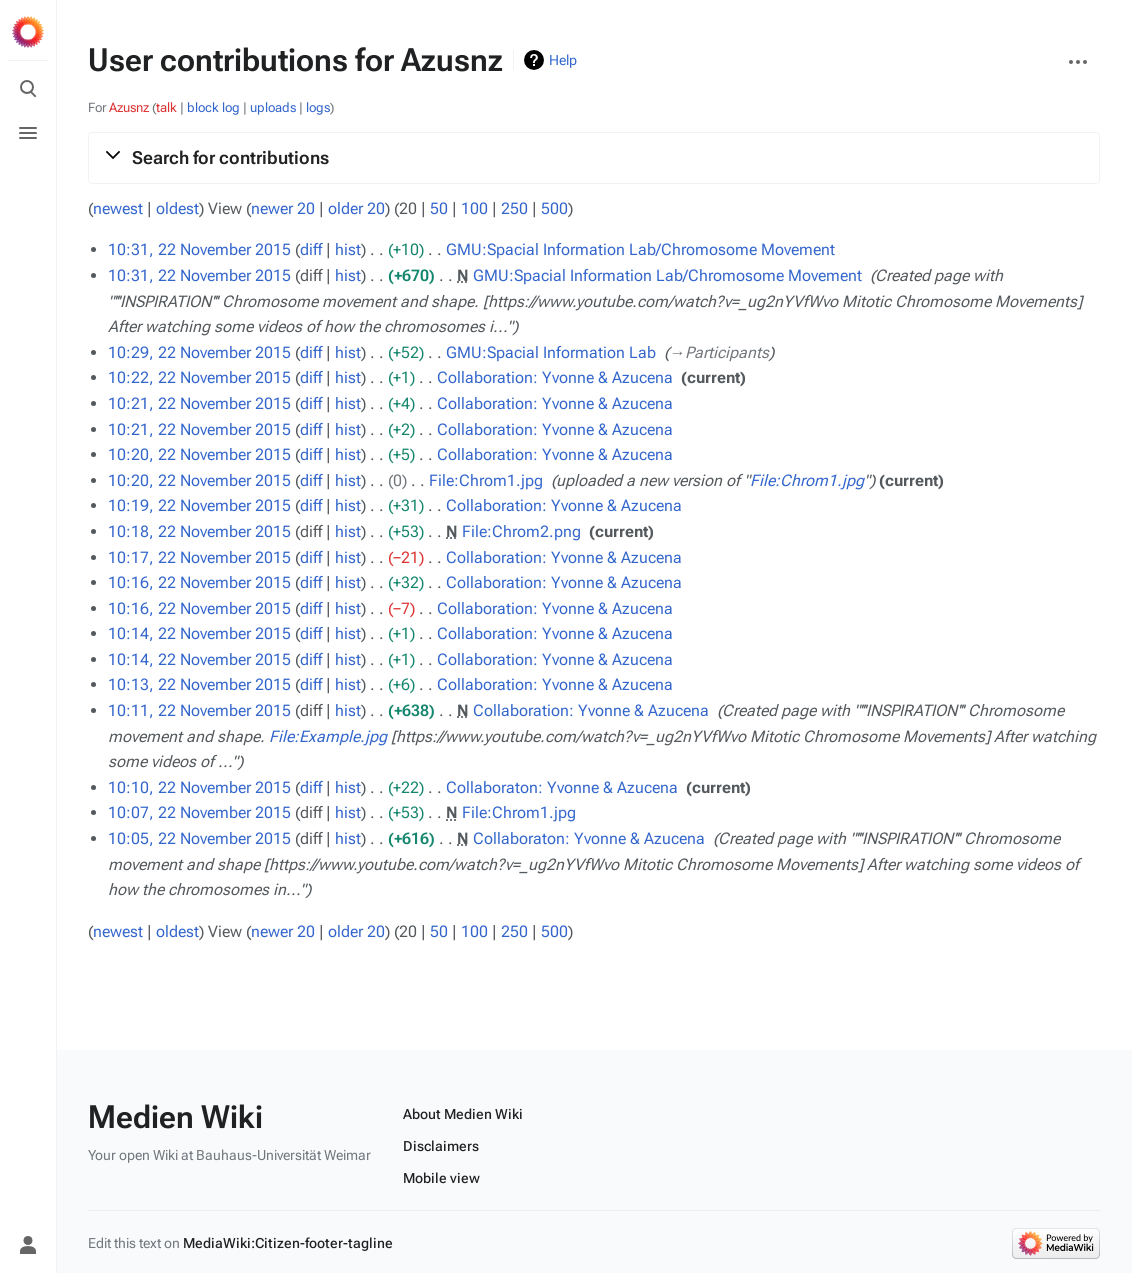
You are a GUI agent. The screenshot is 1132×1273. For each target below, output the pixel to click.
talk (166, 107)
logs (318, 107)
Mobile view (441, 1178)
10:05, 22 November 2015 (199, 838)
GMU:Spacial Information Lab (551, 352)
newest (118, 208)
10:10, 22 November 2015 (199, 787)
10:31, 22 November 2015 (199, 249)
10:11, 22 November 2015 (199, 710)
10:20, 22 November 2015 (199, 454)
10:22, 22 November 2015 (199, 377)
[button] (594, 158)
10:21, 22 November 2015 (199, 403)
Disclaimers (441, 1146)
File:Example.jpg (328, 736)
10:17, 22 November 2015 (199, 557)
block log (213, 107)
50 (439, 208)
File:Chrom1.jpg (486, 480)
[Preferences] (28, 1201)
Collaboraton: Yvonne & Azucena (562, 787)
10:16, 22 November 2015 (199, 582)
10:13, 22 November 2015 (199, 684)
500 (554, 208)
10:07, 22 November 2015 (199, 812)
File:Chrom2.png (521, 531)
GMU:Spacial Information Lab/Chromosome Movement (640, 249)
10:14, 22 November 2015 (199, 633)
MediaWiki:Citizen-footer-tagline (288, 1243)
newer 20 (283, 208)
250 (514, 208)
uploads (273, 107)
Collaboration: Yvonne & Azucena (555, 377)
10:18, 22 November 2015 (199, 531)
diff (311, 249)
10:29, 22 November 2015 (199, 352)
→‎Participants (719, 352)
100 (474, 208)
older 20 (356, 208)
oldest (177, 208)
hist (348, 249)
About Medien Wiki (463, 1114)
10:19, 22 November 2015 (199, 505)
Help (563, 60)
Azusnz (129, 107)
